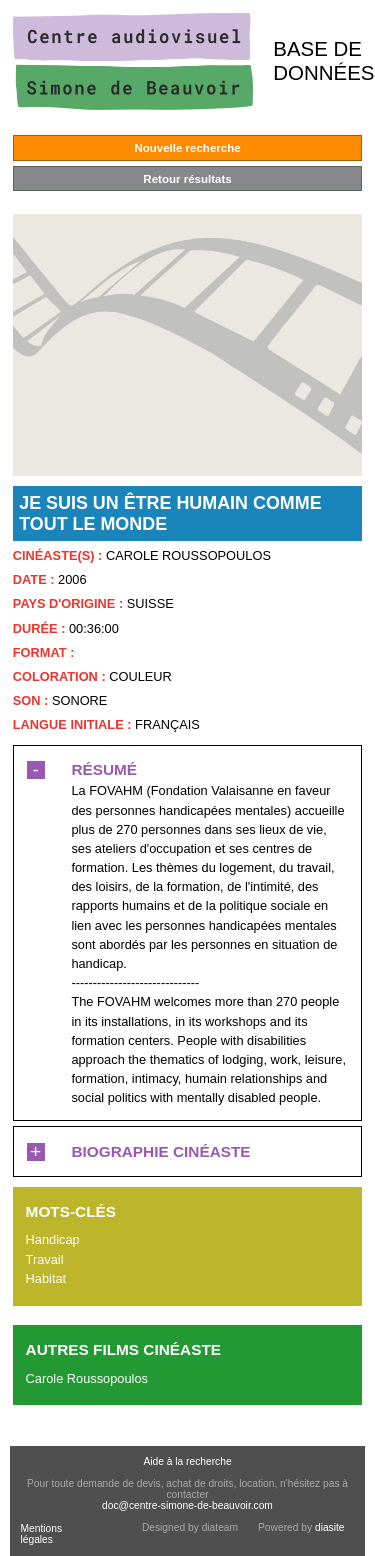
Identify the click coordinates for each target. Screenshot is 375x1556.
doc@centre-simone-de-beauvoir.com (187, 1505)
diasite (330, 1527)
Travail (45, 1259)
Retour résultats (187, 179)
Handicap (53, 1239)
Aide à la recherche (187, 1461)
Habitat (46, 1278)
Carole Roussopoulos (87, 1378)
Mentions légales (41, 1534)
